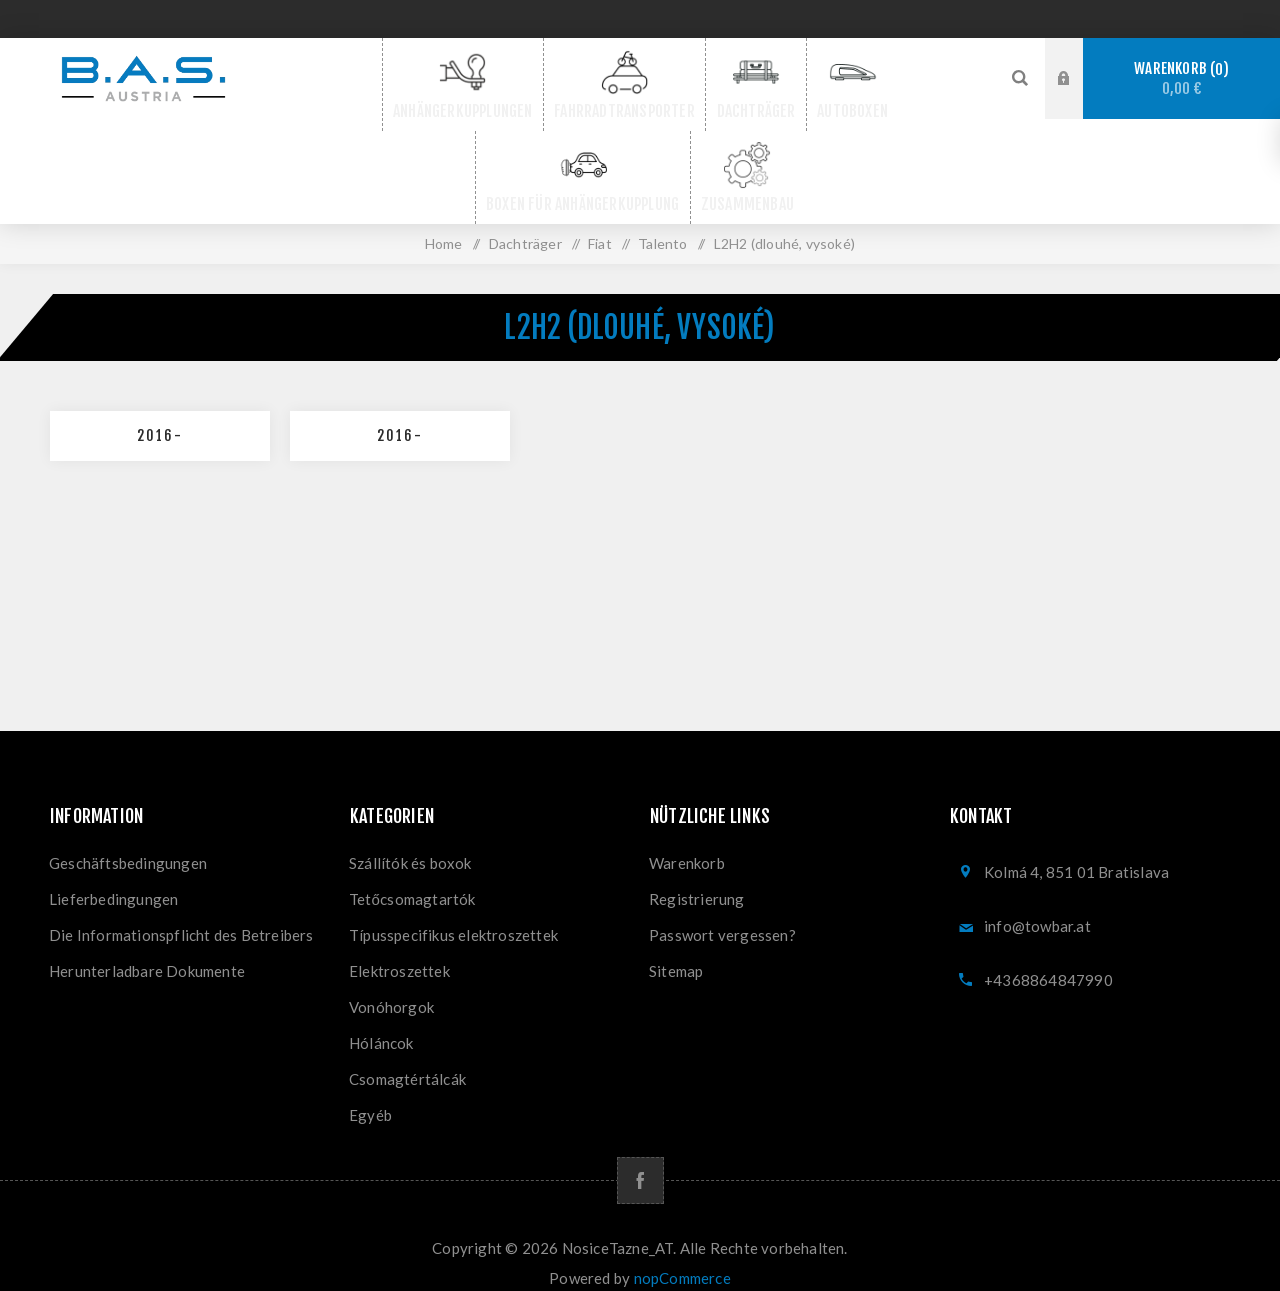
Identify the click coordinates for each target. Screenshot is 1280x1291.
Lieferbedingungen (113, 879)
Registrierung (697, 879)
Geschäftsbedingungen (128, 843)
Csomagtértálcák (407, 1059)
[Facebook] (640, 1160)
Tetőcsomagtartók (412, 879)
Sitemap (676, 951)
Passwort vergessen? (722, 915)
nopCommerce (682, 1258)
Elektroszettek (399, 951)
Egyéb (370, 1095)
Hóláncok (381, 1023)
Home (444, 223)
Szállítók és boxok (410, 843)
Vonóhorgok (391, 987)
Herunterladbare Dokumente (147, 951)
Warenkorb (1181, 78)
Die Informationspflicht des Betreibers (181, 915)
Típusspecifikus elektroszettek (453, 915)
